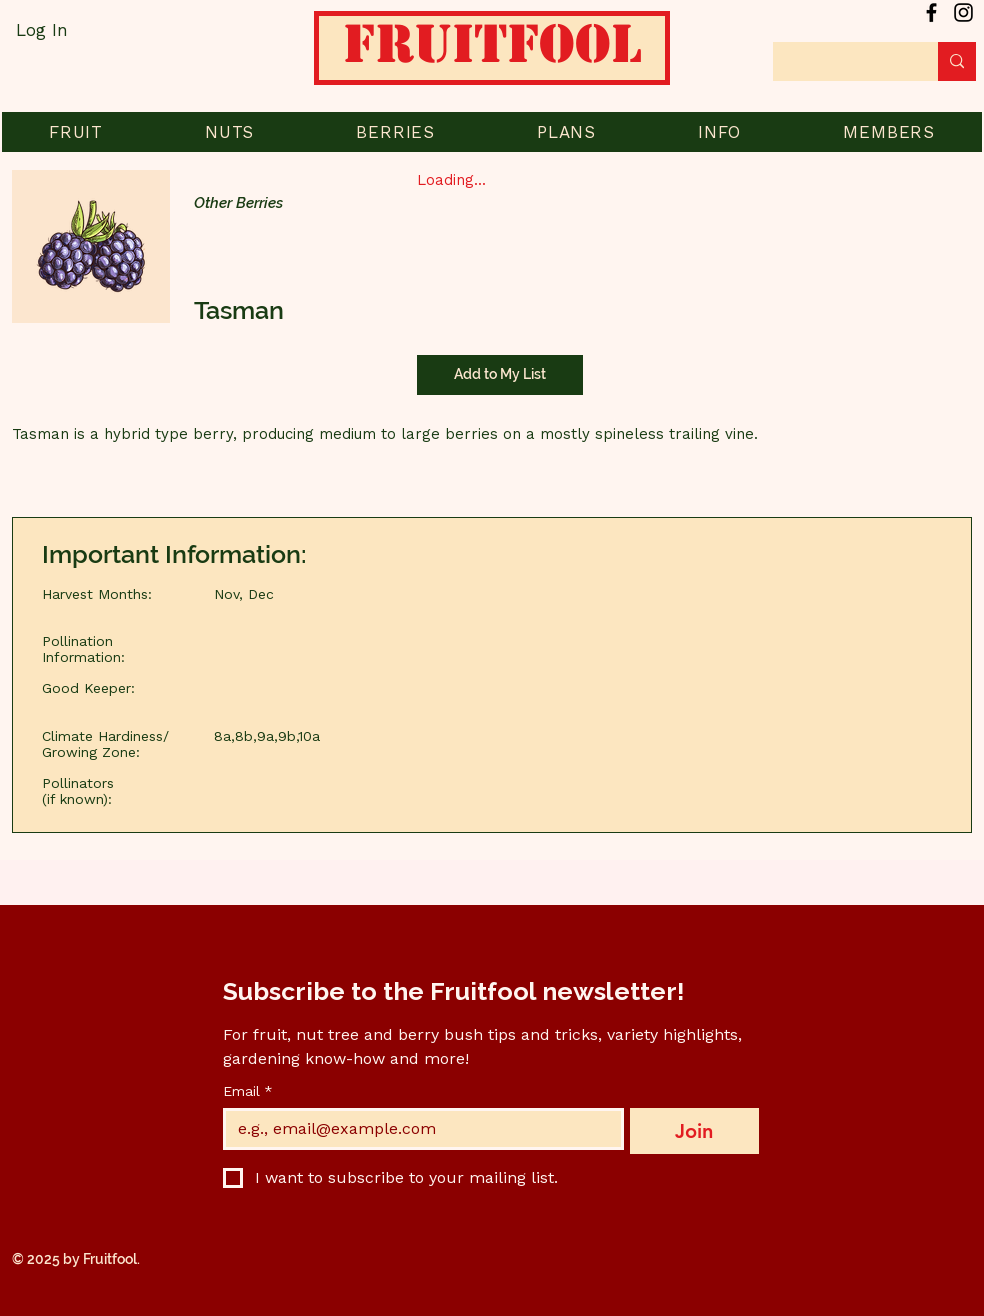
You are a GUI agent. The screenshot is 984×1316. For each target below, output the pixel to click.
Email (248, 1091)
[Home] (492, 55)
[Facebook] (931, 12)
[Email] (417, 1129)
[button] (76, 132)
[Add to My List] (500, 375)
